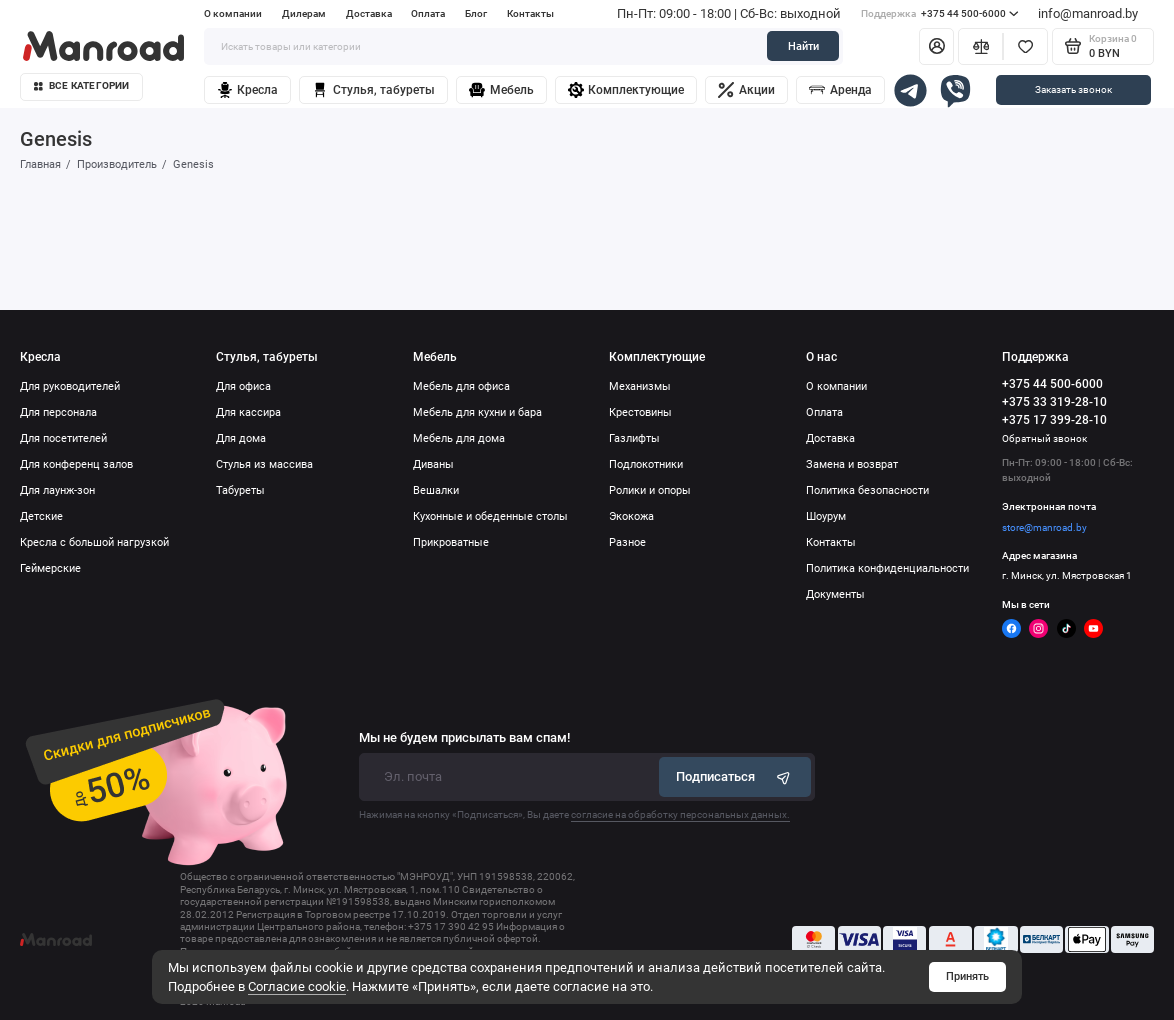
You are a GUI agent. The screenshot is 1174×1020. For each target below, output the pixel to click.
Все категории (82, 85)
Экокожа (631, 516)
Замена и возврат (852, 464)
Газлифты (634, 438)
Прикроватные (451, 542)
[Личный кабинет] (936, 46)
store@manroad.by (1044, 527)
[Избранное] (1025, 46)
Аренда (840, 90)
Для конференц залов (76, 464)
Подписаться (735, 777)
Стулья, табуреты (373, 90)
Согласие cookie (297, 986)
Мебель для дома (459, 438)
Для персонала (58, 412)
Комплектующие (626, 90)
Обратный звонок (1044, 438)
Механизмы (640, 386)
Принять (967, 976)
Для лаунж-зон (57, 490)
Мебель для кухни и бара (477, 412)
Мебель (501, 90)
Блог (476, 13)
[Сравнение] (980, 46)
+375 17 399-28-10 (1054, 420)
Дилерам (304, 13)
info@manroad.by (1088, 13)
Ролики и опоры (650, 490)
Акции (746, 90)
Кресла (248, 90)
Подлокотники (646, 464)
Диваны (433, 464)
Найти (803, 46)
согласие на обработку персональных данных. (680, 814)
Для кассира (248, 412)
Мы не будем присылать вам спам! (464, 738)
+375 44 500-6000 (940, 13)
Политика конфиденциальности (887, 568)
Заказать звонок (1073, 89)
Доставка (369, 13)
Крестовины (640, 412)
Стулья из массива (264, 464)
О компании (233, 13)
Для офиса (243, 386)
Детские (41, 516)
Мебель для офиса (461, 386)
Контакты (530, 13)
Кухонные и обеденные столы (490, 516)
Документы (835, 594)
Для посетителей (63, 438)
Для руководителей (70, 386)
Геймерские (50, 568)
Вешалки (436, 490)
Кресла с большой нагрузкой (94, 542)
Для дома (241, 438)
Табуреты (240, 490)
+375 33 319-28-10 (1054, 402)
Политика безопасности (867, 490)
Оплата (428, 13)
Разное (627, 542)
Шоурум (826, 516)
